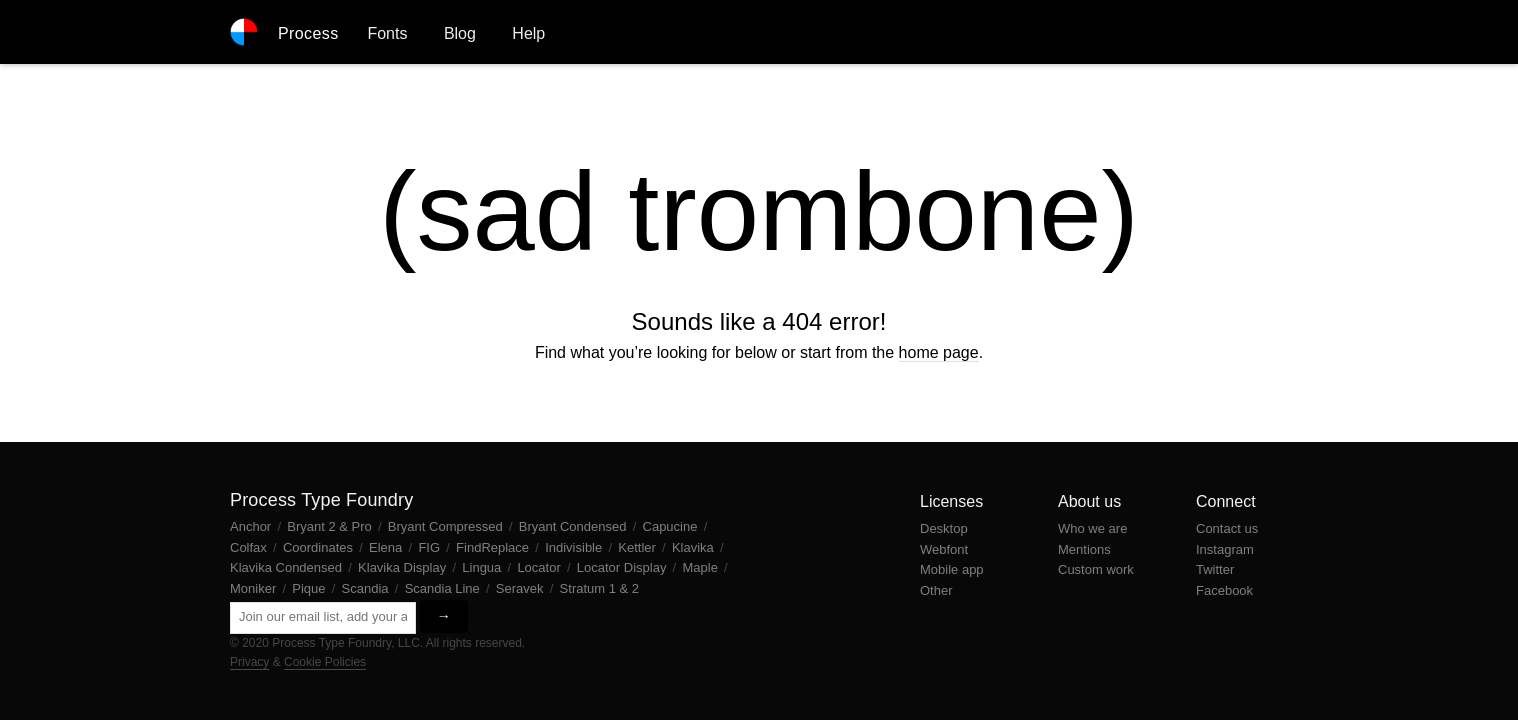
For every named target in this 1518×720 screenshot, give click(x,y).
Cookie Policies (325, 662)
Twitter (1215, 569)
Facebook (1224, 590)
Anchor (252, 526)
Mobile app (952, 569)
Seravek (521, 588)
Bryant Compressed (447, 526)
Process (308, 33)
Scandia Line (444, 588)
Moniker (255, 588)
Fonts (387, 33)
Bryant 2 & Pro (331, 526)
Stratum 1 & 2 (599, 588)
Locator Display (623, 567)
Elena (387, 547)
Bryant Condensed (574, 526)
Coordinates (320, 547)
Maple (701, 567)
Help (528, 33)
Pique (310, 588)
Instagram (1225, 549)
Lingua (483, 567)
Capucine (672, 526)
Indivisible (575, 547)
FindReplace (494, 547)
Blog (460, 33)
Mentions (1084, 549)
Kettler (638, 547)
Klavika (695, 547)
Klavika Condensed (288, 567)
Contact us (1227, 528)
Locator (540, 567)
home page (939, 352)
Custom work (1096, 569)
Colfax (250, 547)
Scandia (367, 588)
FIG (430, 547)
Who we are (1092, 528)
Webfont (944, 549)
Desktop (944, 528)
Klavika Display (404, 567)
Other (936, 590)
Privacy (249, 662)
